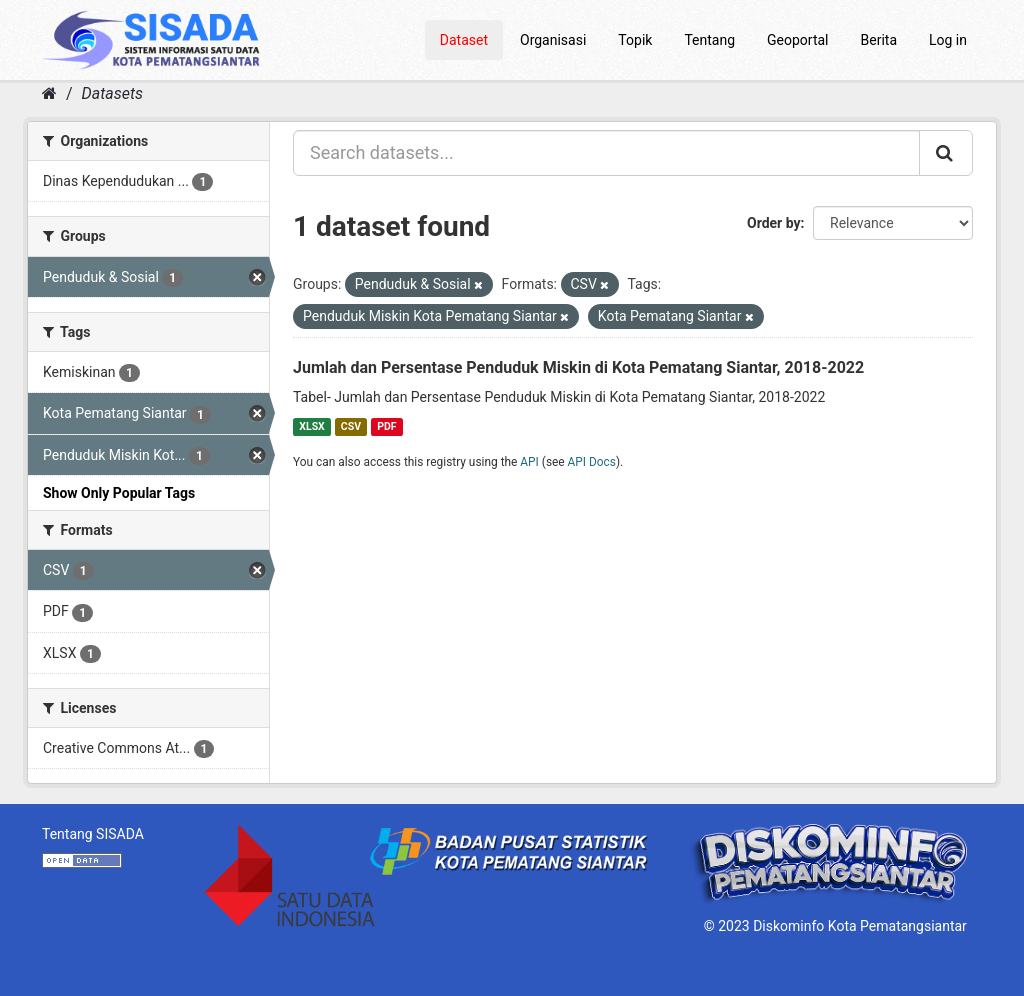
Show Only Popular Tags (119, 493)
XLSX (311, 426)
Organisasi (553, 40)
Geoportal (797, 40)
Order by (774, 223)
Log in (948, 40)
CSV (351, 426)
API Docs (592, 462)
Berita (879, 40)
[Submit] (946, 153)
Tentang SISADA (93, 834)
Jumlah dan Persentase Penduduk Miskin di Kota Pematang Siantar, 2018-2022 (578, 367)
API (529, 462)
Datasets (112, 93)
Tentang (709, 40)
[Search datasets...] (606, 153)
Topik (635, 40)
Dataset (464, 40)
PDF (386, 426)
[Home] (49, 93)
